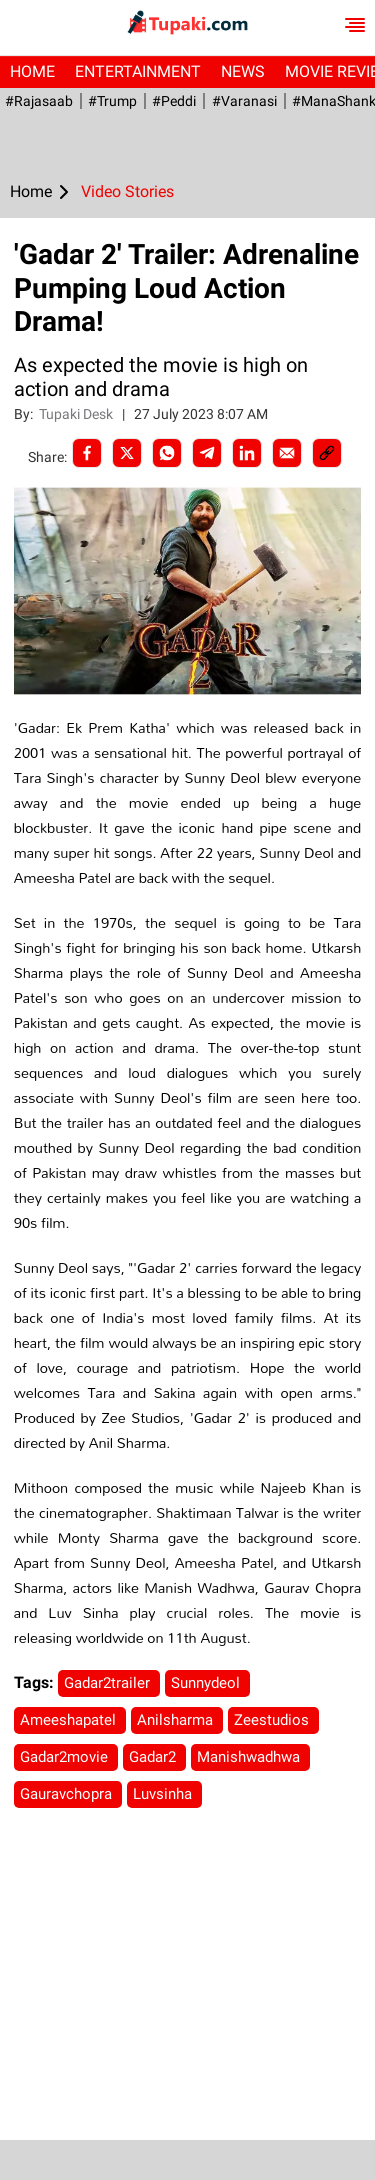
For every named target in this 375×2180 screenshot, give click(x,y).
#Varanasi (243, 101)
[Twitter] (127, 453)
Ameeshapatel (70, 1720)
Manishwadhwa (250, 1757)
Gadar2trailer (109, 1683)
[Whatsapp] (167, 453)
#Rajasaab (39, 101)
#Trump (112, 101)
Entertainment (138, 71)
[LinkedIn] (247, 453)
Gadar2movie (66, 1757)
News (243, 71)
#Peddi (174, 101)
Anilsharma (177, 1720)
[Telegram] (207, 453)
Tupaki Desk (77, 414)
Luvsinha (164, 1794)
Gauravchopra (68, 1794)
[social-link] (327, 453)
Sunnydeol (207, 1683)
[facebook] (87, 453)
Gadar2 (154, 1757)
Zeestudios (273, 1720)
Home (32, 71)
